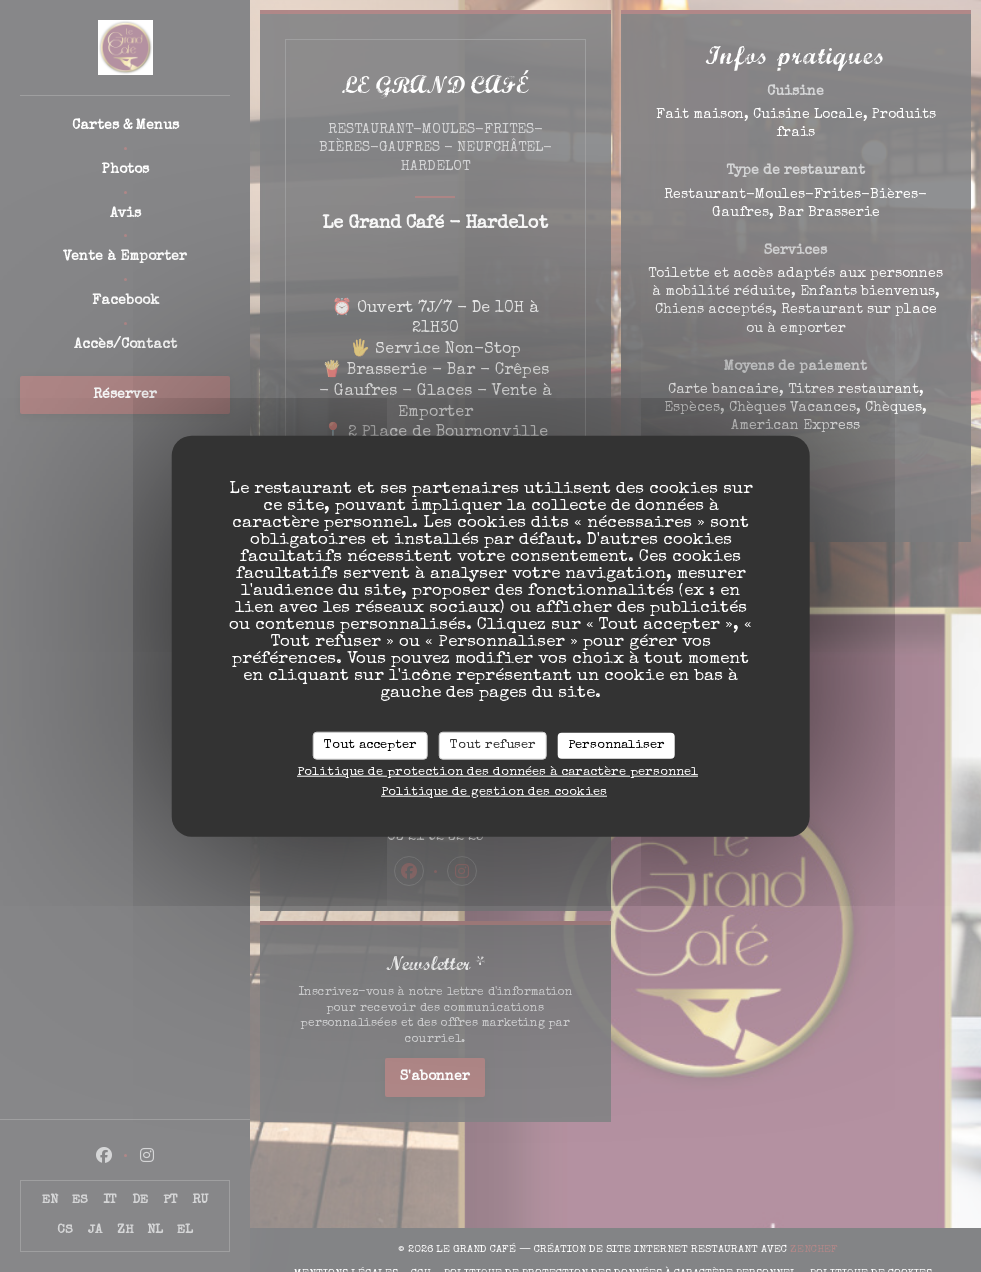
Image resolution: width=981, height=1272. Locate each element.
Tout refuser (493, 745)
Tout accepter (370, 745)
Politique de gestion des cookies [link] (494, 791)
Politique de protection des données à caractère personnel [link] (497, 771)
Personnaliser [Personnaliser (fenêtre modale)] (616, 745)
